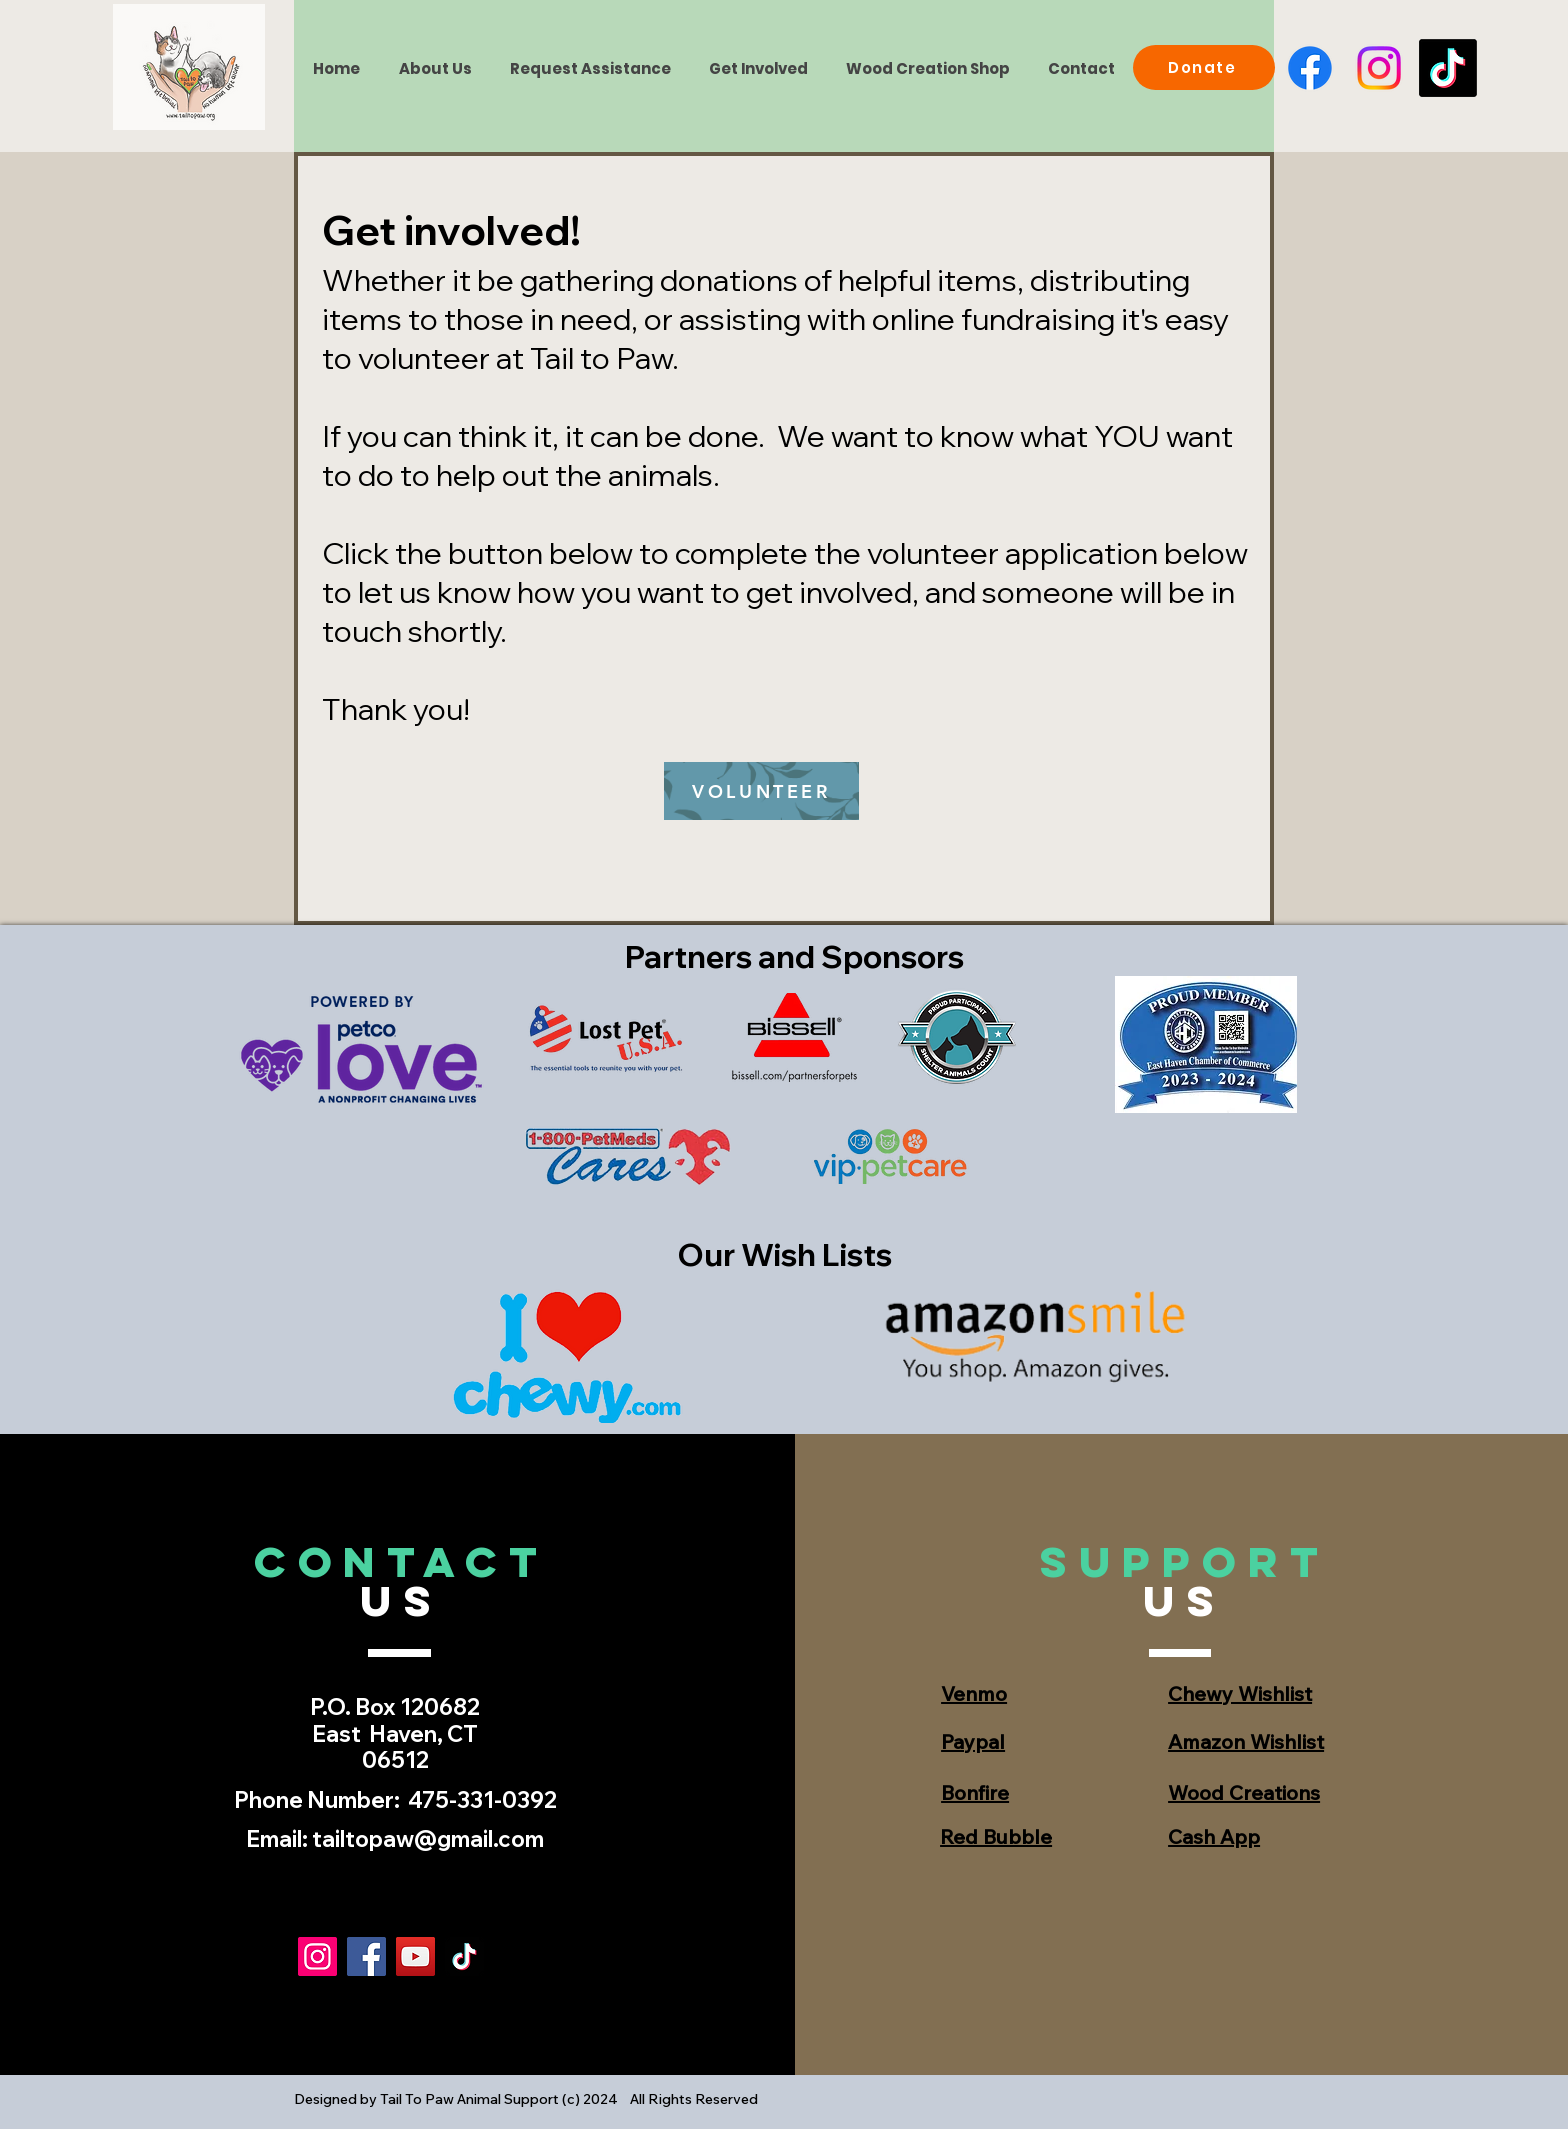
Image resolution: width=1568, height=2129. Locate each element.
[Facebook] (1310, 68)
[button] (757, 68)
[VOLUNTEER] (761, 791)
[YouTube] (415, 1956)
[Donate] (1204, 67)
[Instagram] (1379, 68)
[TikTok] (1448, 68)
